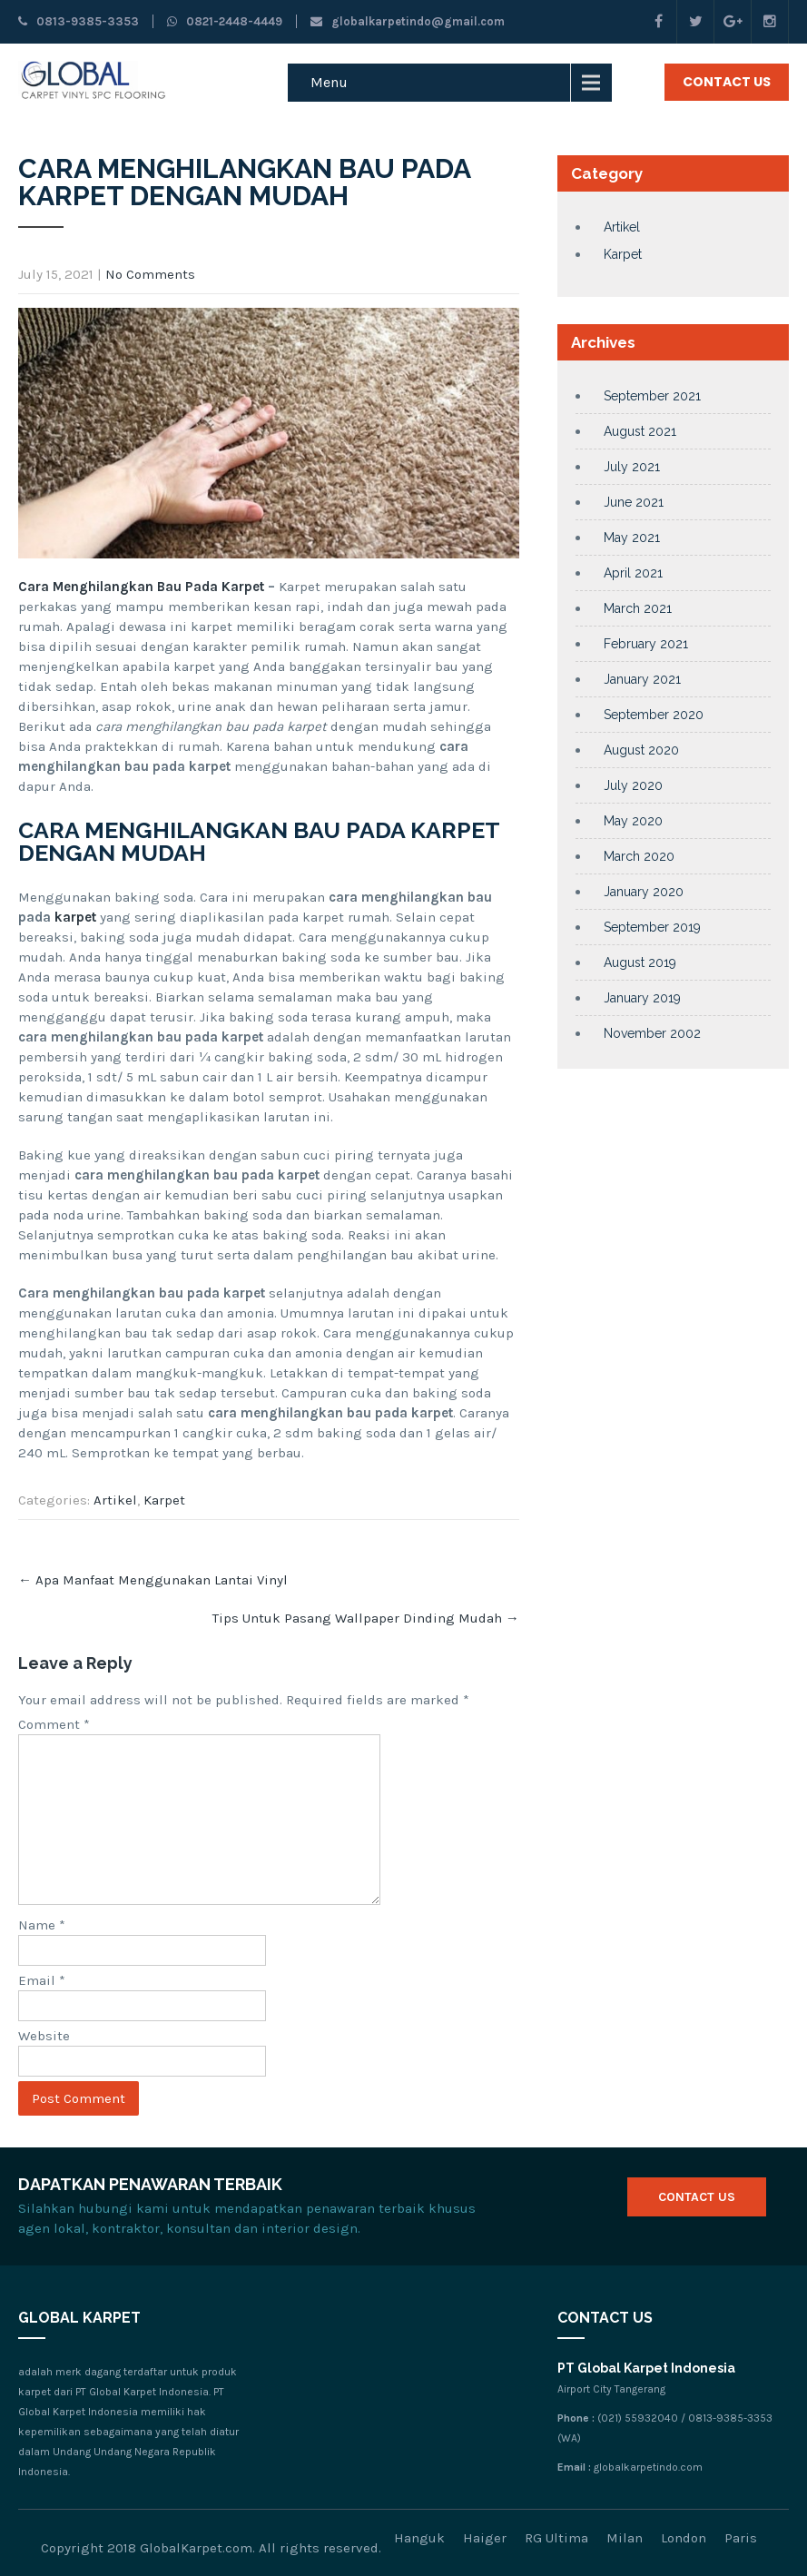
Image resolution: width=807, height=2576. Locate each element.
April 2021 (633, 573)
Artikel (115, 1500)
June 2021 (634, 502)
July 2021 (632, 466)
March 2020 (639, 856)
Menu (329, 82)
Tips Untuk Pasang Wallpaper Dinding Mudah (365, 1618)
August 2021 (640, 431)
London (683, 2538)
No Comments (150, 274)
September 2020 (654, 714)
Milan (624, 2538)
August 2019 (640, 962)
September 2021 (652, 396)
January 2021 (642, 679)
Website (44, 2036)
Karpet (164, 1500)
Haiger (485, 2538)
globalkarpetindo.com (648, 2467)
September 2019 (652, 927)
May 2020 (633, 821)
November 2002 (652, 1033)
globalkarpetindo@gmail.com (407, 21)
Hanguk (419, 2538)
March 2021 (638, 608)
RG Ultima (556, 2538)
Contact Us (727, 82)
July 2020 (633, 785)
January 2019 (642, 998)
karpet (77, 917)
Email (41, 1980)
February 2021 (646, 644)
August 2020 (641, 750)
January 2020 (644, 891)
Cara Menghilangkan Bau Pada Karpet (141, 586)
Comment (54, 1724)
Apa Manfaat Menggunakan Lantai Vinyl (153, 1580)
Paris (740, 2538)
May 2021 (632, 537)
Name (41, 1925)
